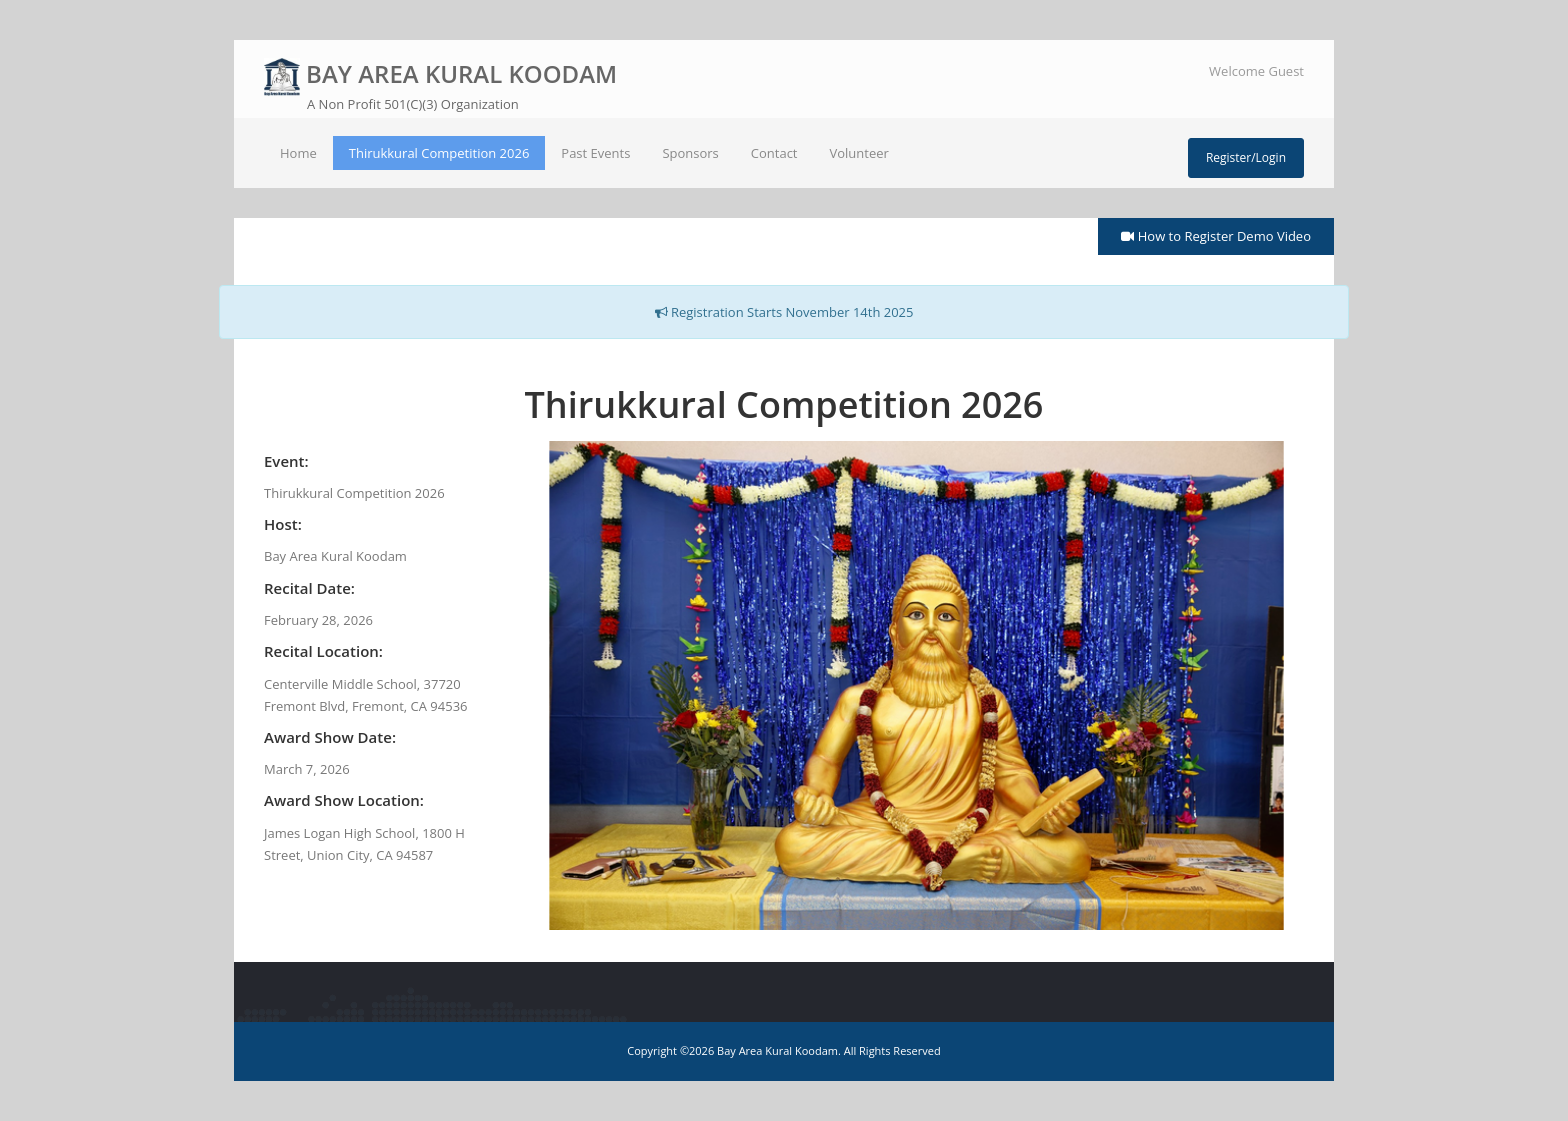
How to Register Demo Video (1216, 236)
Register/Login (1246, 157)
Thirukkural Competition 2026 (439, 153)
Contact (774, 153)
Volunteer (859, 153)
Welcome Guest (1256, 71)
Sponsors (690, 153)
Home (298, 153)
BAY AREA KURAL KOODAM (440, 85)
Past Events (595, 153)
